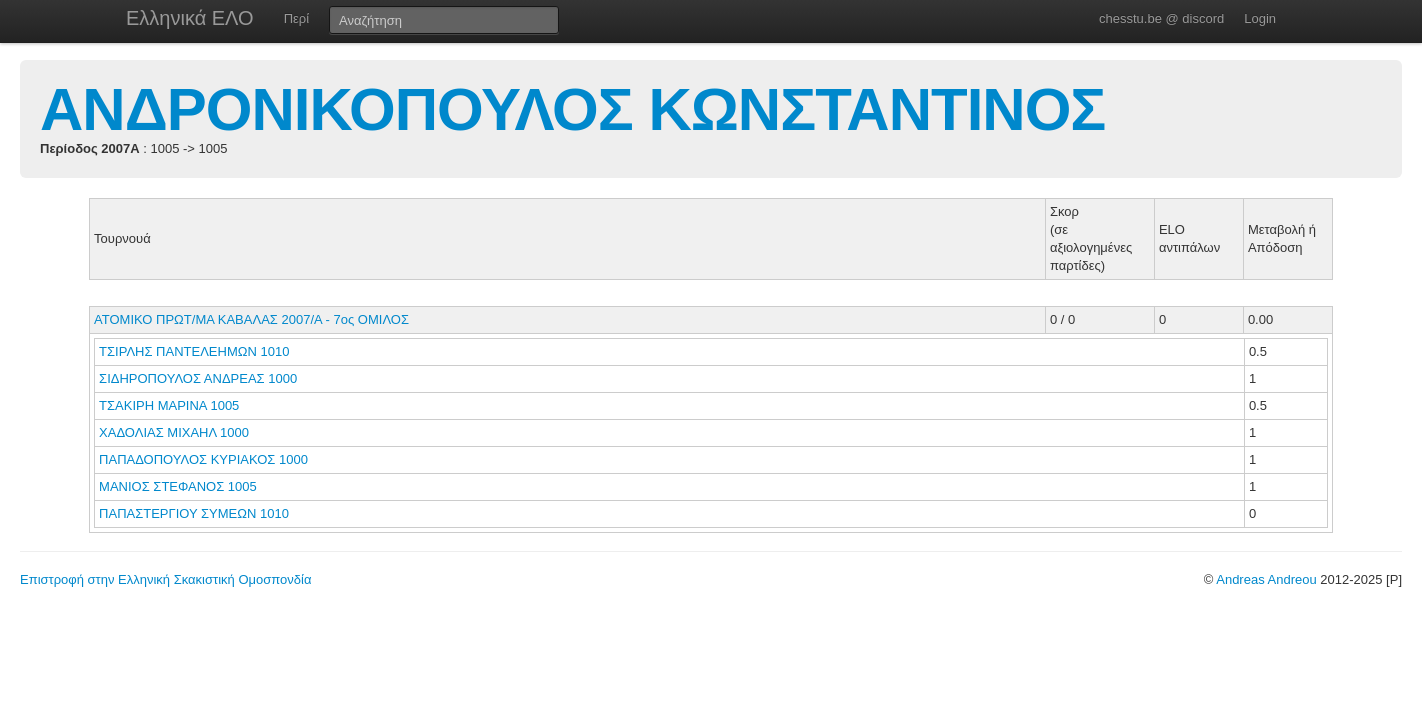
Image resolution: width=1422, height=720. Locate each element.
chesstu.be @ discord (1161, 18)
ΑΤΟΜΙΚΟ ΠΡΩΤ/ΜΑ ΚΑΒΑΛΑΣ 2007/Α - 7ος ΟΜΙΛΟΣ (251, 319)
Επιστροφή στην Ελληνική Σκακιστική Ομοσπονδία (165, 579)
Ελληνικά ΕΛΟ (190, 18)
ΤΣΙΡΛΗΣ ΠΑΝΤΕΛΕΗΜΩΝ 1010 (194, 351)
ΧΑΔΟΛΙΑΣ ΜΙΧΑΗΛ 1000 (174, 432)
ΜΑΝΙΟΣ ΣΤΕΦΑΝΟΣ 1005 (178, 486)
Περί (296, 18)
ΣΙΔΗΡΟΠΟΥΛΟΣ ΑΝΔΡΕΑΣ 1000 (198, 378)
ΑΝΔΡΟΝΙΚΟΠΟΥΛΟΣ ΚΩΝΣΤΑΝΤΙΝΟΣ (572, 109)
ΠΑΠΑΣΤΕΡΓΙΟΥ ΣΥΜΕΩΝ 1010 (194, 513)
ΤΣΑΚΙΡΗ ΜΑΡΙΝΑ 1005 (169, 405)
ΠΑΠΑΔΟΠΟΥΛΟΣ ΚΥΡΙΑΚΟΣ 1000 (203, 459)
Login (1260, 18)
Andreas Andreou (1266, 579)
